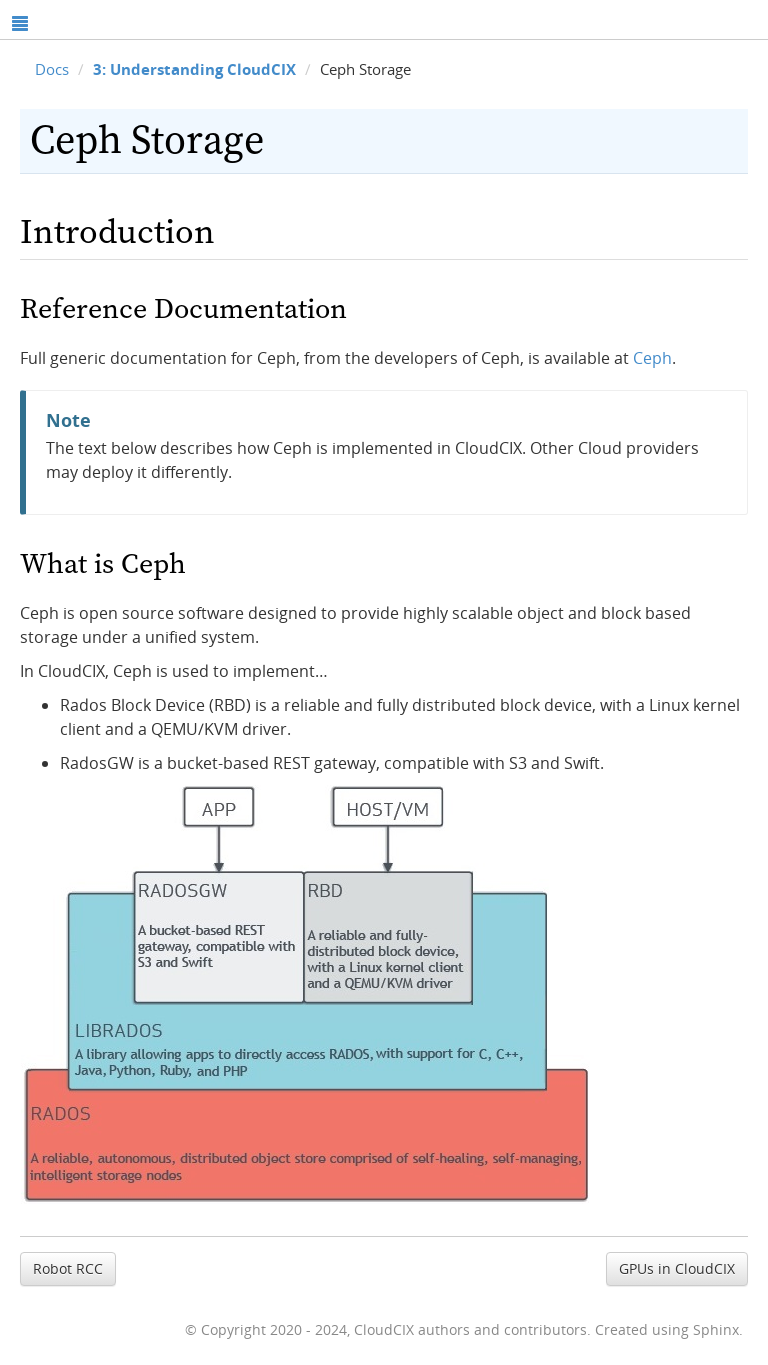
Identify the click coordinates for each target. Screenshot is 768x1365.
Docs (52, 69)
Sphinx (716, 1329)
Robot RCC (68, 1268)
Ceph (652, 358)
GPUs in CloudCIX (677, 1268)
